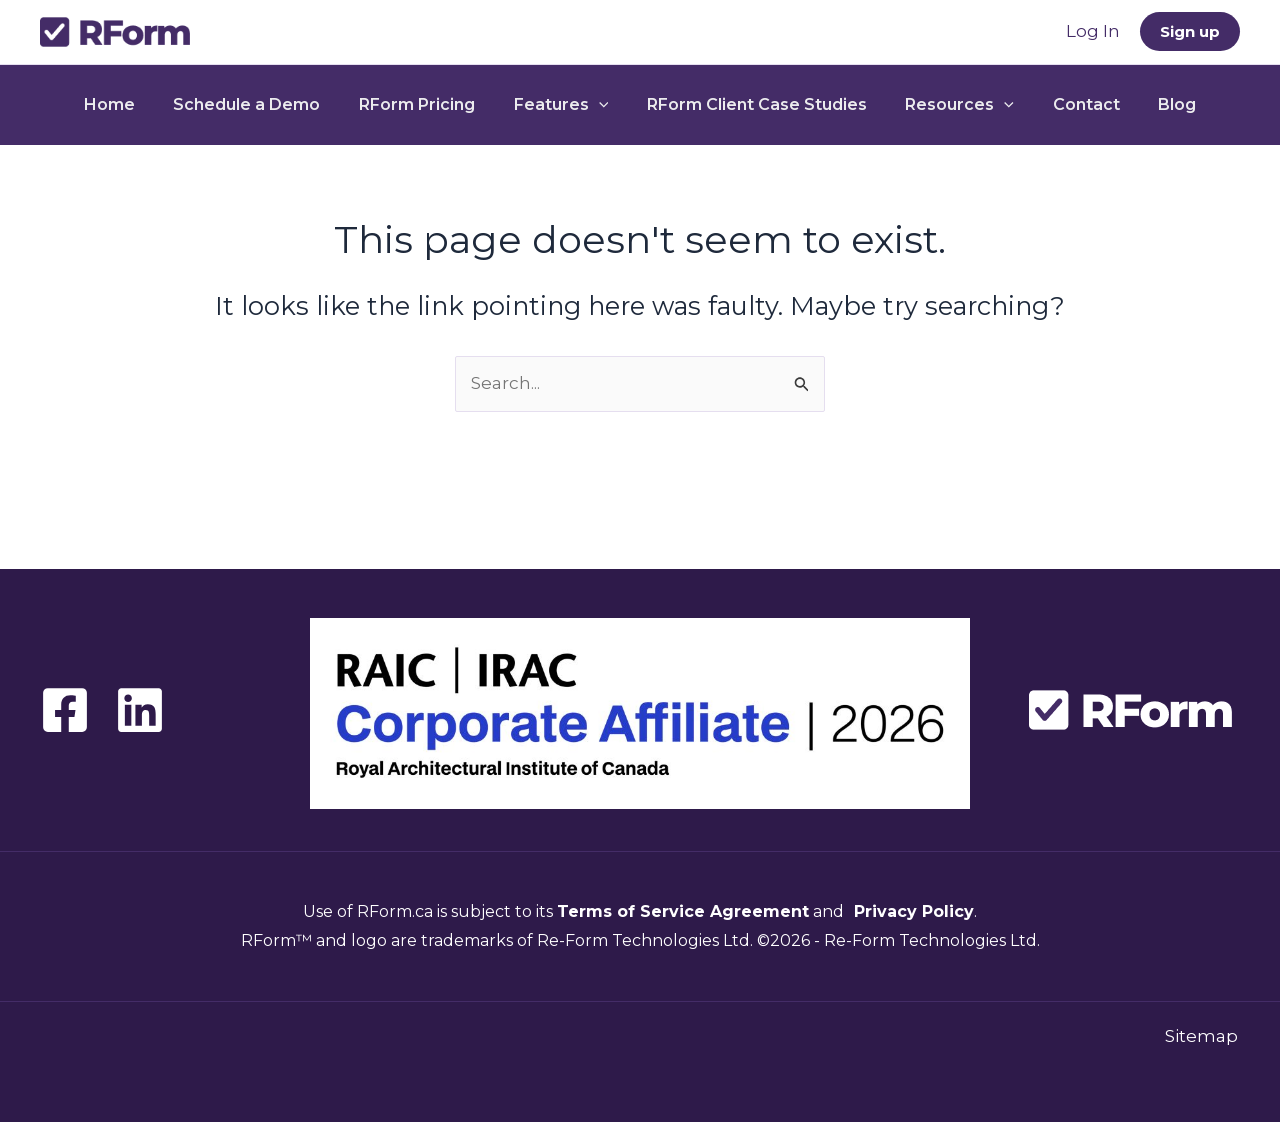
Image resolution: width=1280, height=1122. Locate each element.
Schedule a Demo (263, 104)
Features (564, 105)
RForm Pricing (427, 104)
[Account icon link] (1093, 32)
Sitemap (1203, 1036)
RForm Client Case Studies (754, 104)
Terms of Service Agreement (683, 911)
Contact (1069, 104)
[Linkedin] (140, 710)
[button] (1190, 31)
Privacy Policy (911, 911)
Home (132, 104)
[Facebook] (65, 710)
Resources (950, 105)
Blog (1154, 104)
